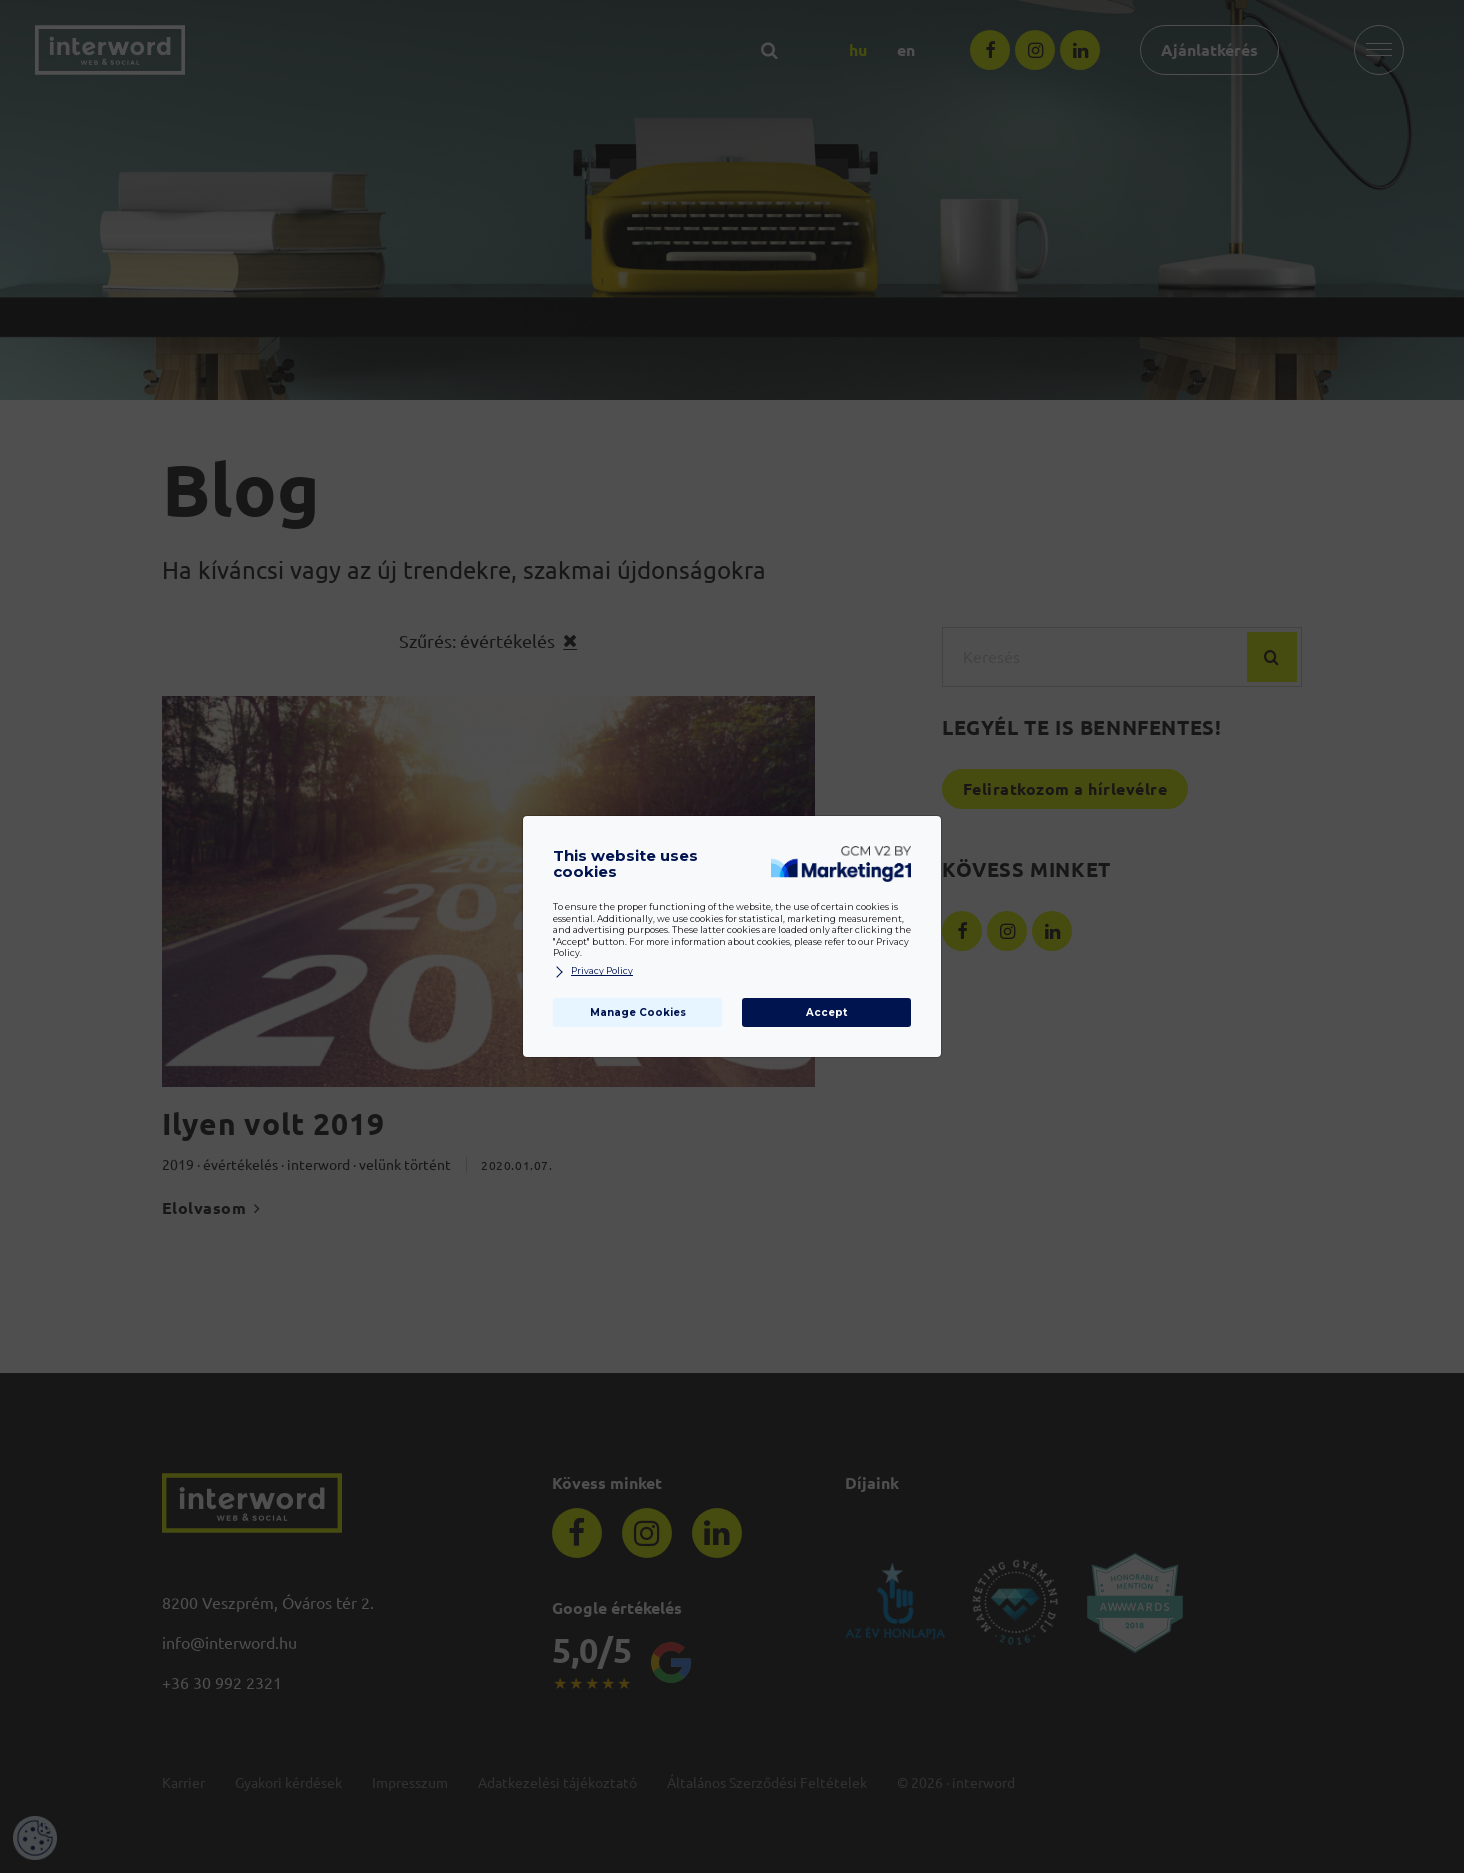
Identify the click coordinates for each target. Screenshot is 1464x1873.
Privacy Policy (593, 971)
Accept (826, 1012)
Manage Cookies (638, 1012)
